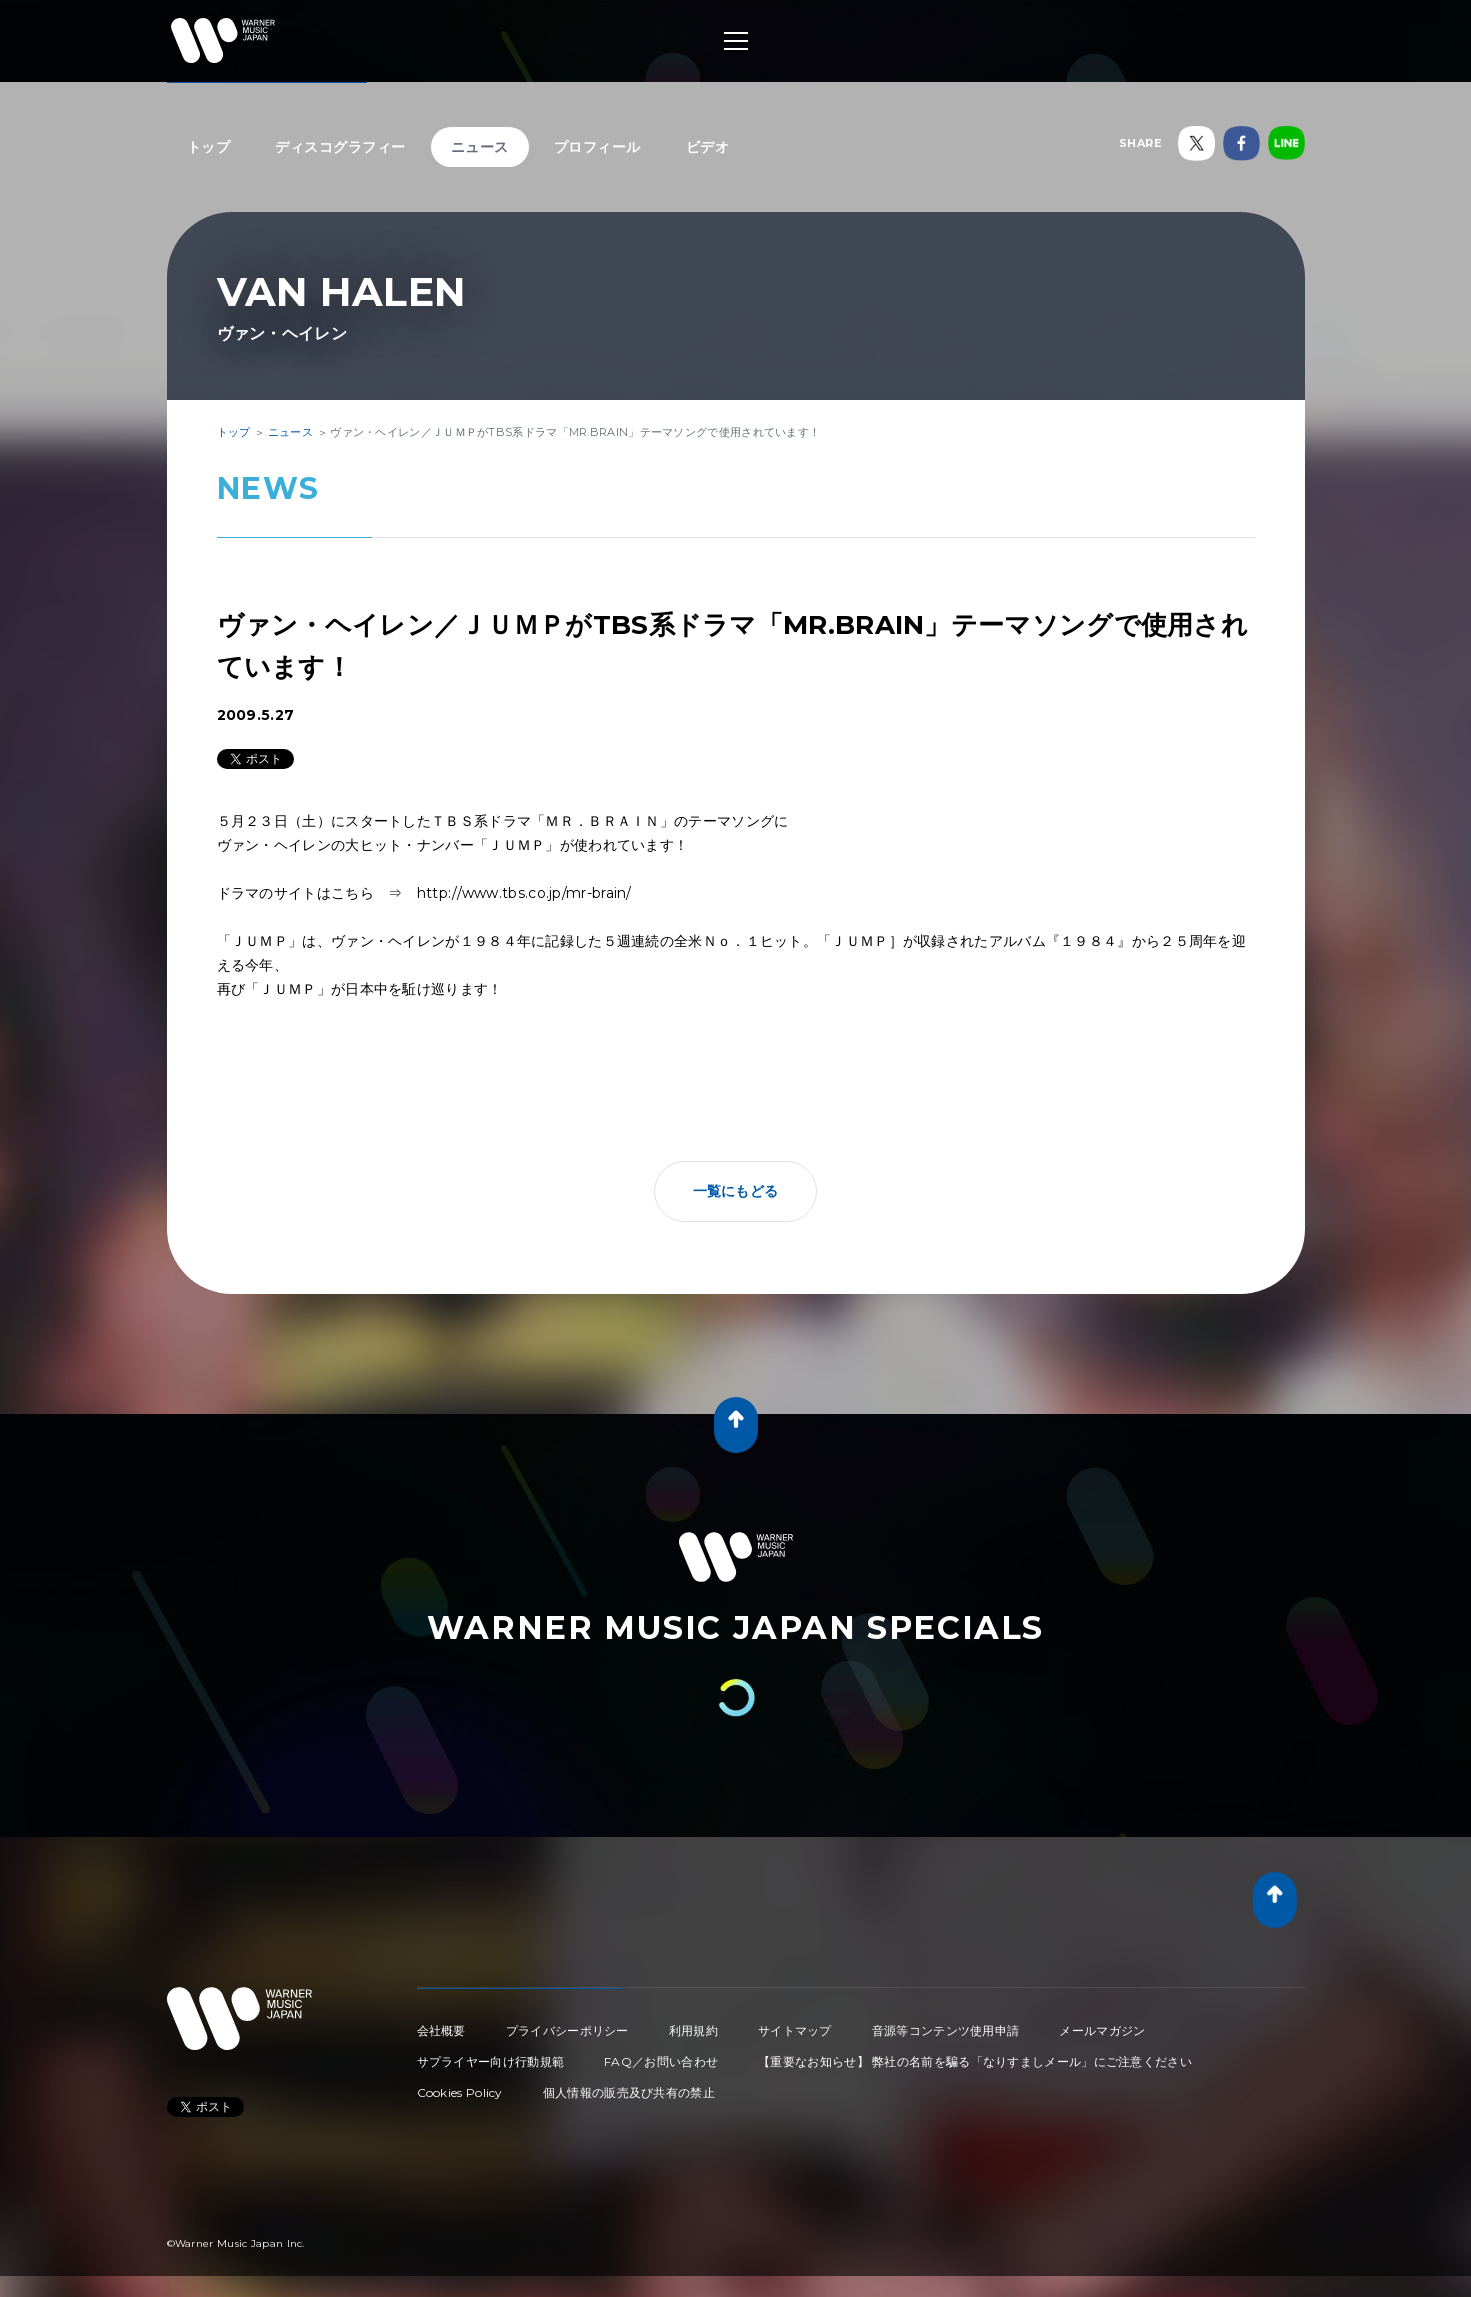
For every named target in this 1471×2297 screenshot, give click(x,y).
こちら (352, 893)
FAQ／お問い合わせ (661, 2061)
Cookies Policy (460, 2092)
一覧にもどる (736, 1191)
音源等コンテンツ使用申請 (946, 2030)
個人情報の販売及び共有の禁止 (629, 2092)
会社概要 (441, 2030)
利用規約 (693, 2030)
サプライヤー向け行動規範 (491, 2061)
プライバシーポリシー (567, 2030)
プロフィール (597, 147)
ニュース (480, 147)
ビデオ (708, 147)
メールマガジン (1102, 2030)
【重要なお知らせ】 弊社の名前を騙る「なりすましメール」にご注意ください (975, 2061)
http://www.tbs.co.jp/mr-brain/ (524, 893)
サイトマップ (795, 2030)
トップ (209, 147)
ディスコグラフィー (340, 147)
